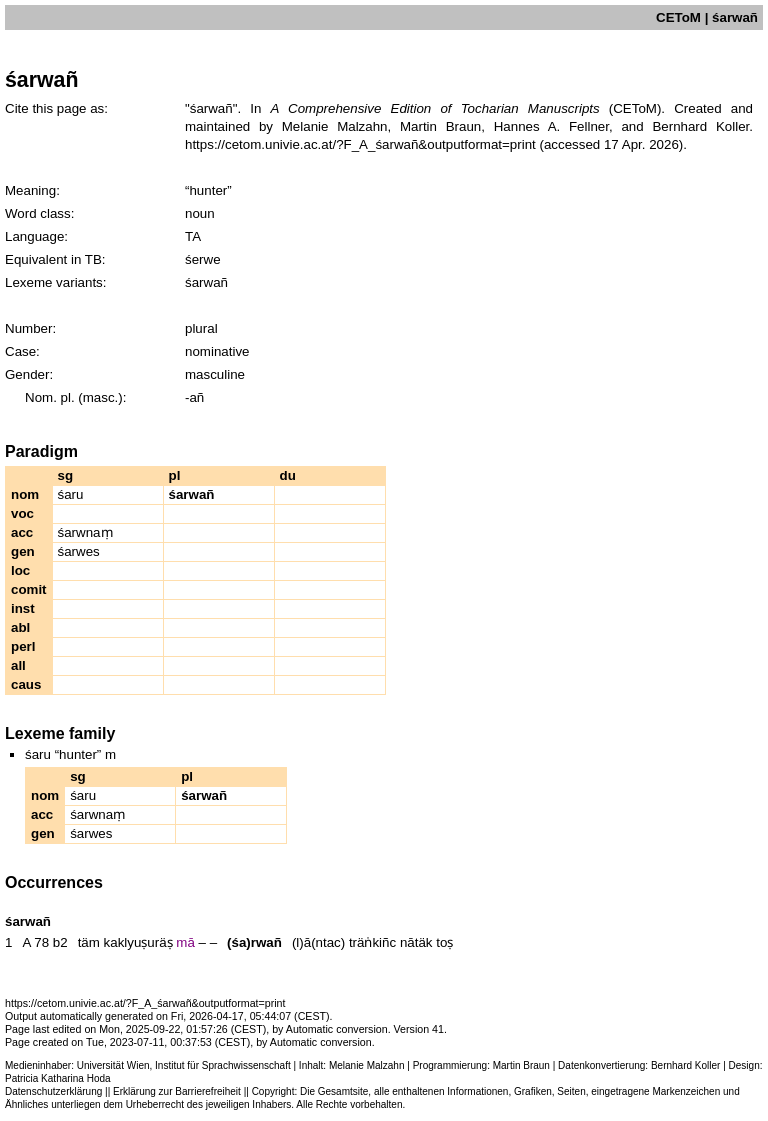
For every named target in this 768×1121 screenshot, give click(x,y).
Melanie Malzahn (367, 1065)
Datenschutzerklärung (53, 1091)
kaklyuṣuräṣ (138, 942)
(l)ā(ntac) (318, 942)
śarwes (79, 551)
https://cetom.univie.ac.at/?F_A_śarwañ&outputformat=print (360, 144)
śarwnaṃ (85, 532)
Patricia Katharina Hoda (58, 1078)
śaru (71, 494)
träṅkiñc (372, 942)
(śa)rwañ (254, 942)
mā (185, 942)
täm (89, 942)
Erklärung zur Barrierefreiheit (177, 1091)
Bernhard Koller (685, 1065)
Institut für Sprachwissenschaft (223, 1065)
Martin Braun (521, 1065)
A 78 (35, 942)
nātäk (416, 942)
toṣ (444, 942)
